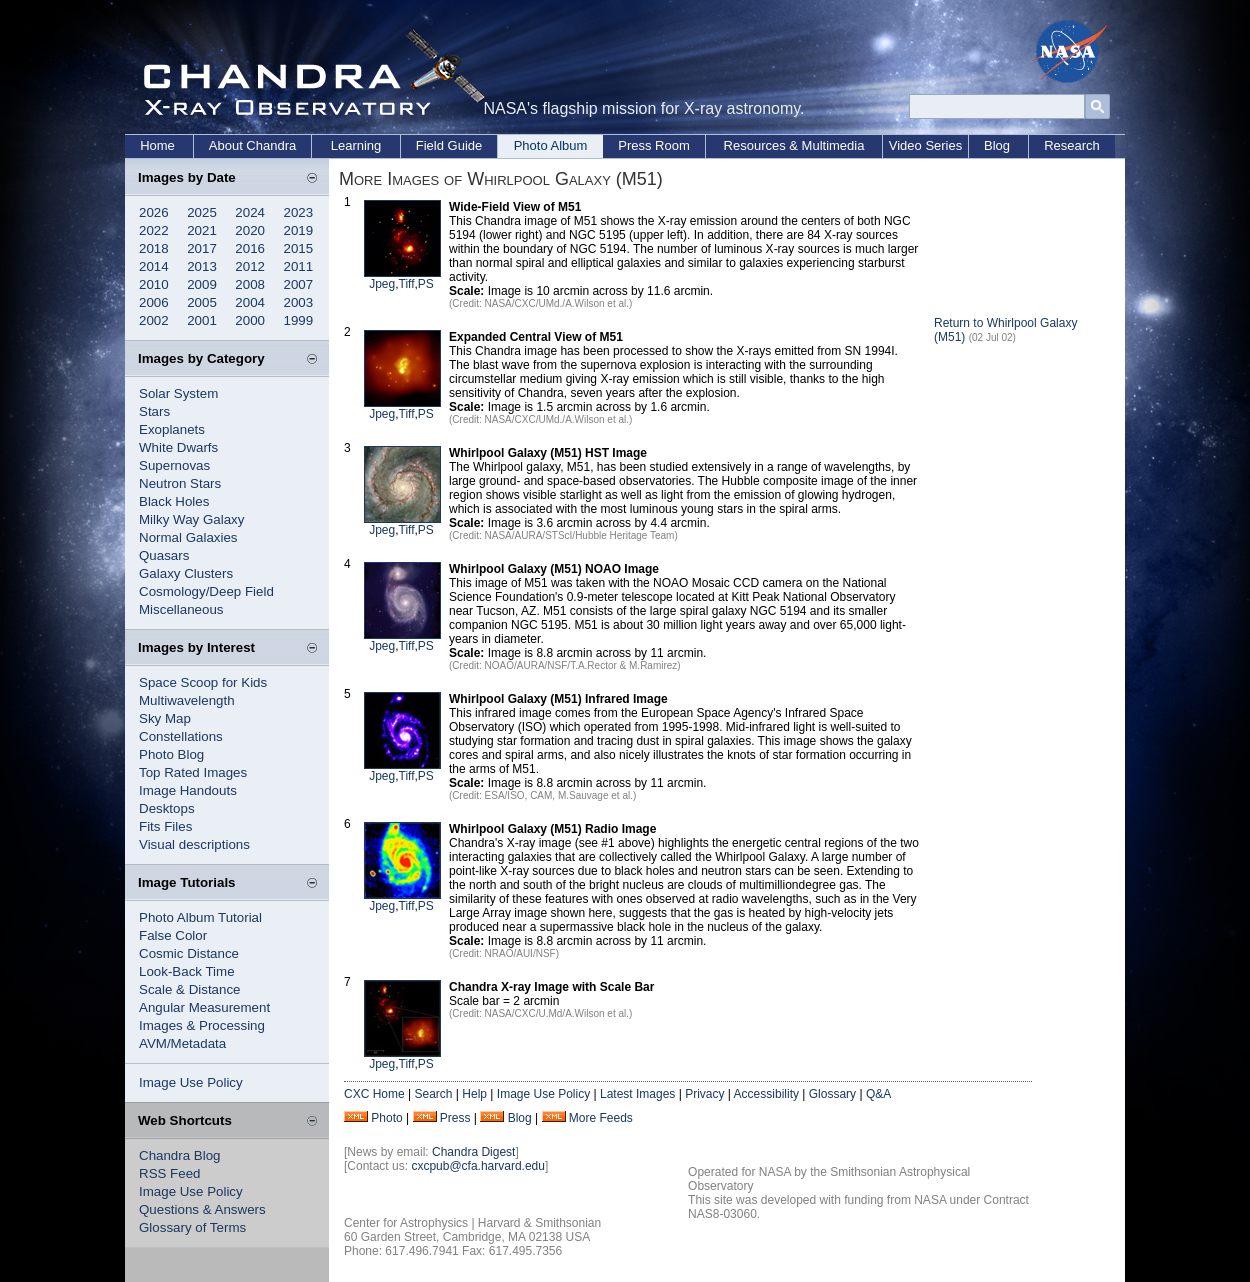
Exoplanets (172, 429)
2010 (154, 284)
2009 (202, 284)
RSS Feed (170, 1173)
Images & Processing (202, 1025)
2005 (202, 302)
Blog (997, 145)
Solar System (178, 393)
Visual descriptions (194, 844)
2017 (202, 248)
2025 (202, 212)
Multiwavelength (187, 700)
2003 (299, 302)
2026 (154, 212)
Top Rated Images (193, 772)
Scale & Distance (190, 989)
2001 (202, 320)
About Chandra (252, 145)
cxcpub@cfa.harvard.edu (478, 1166)
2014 (154, 266)
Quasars (164, 555)
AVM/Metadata (182, 1043)
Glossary (832, 1094)
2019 (299, 230)
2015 (299, 248)
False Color (173, 935)
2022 (154, 230)
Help (474, 1094)
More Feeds (601, 1118)
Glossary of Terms (192, 1227)
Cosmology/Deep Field (206, 591)
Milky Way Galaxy (191, 519)
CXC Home (374, 1094)
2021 (202, 230)
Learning (356, 145)
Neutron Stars (180, 483)
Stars (154, 411)
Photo (386, 1118)
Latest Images (637, 1094)
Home (157, 145)
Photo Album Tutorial (200, 917)
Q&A (878, 1094)
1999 (299, 320)
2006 (154, 302)
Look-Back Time (187, 971)
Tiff (407, 284)
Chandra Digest (473, 1152)
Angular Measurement (204, 1007)
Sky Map (165, 718)
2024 (250, 212)
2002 (154, 320)
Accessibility (766, 1094)
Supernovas (174, 465)
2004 (250, 302)
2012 (250, 266)
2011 (299, 266)
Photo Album (551, 145)
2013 (202, 266)
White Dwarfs (178, 447)
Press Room (654, 145)
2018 (154, 248)
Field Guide (449, 145)
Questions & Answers (202, 1209)
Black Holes (174, 501)
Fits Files (165, 826)
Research (1072, 145)
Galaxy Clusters (186, 573)
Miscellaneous (181, 609)
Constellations (181, 736)
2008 (250, 284)
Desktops (167, 808)
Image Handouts (188, 790)
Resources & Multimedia (794, 145)
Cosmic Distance (189, 953)
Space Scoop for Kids (203, 682)
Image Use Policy (191, 1082)
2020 (250, 230)
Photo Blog (171, 754)
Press (455, 1118)
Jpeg (382, 284)
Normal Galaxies (188, 537)
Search (433, 1094)
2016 (250, 248)
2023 (299, 212)
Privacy (704, 1094)
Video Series (925, 145)
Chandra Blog (180, 1155)
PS (426, 284)
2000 (250, 320)
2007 (299, 284)
